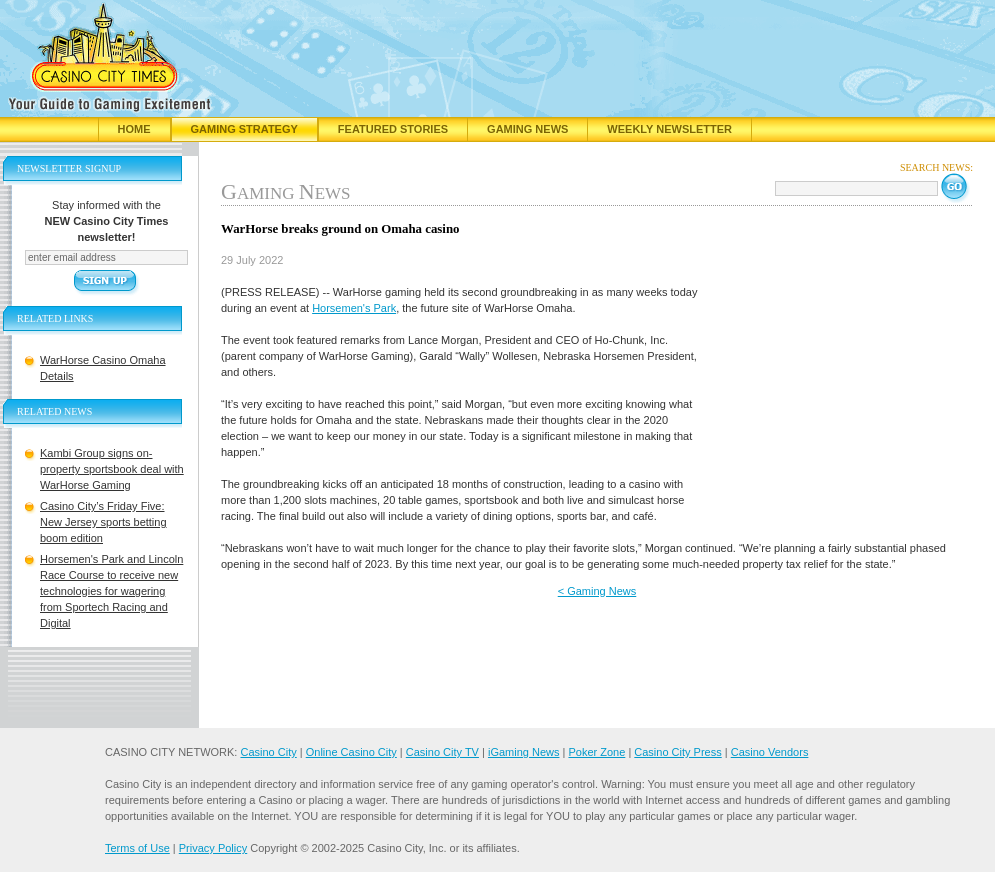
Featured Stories (393, 129)
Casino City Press (677, 752)
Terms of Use (137, 848)
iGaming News (524, 752)
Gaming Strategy (244, 129)
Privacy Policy (213, 848)
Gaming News (527, 129)
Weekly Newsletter (669, 129)
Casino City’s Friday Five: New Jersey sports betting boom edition (103, 522)
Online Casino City (351, 752)
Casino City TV (442, 752)
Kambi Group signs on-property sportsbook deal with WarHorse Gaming (112, 469)
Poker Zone (596, 752)
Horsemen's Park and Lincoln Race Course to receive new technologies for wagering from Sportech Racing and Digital (111, 591)
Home (134, 129)
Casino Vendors (770, 752)
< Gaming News (597, 591)
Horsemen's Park (354, 308)
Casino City (268, 752)
